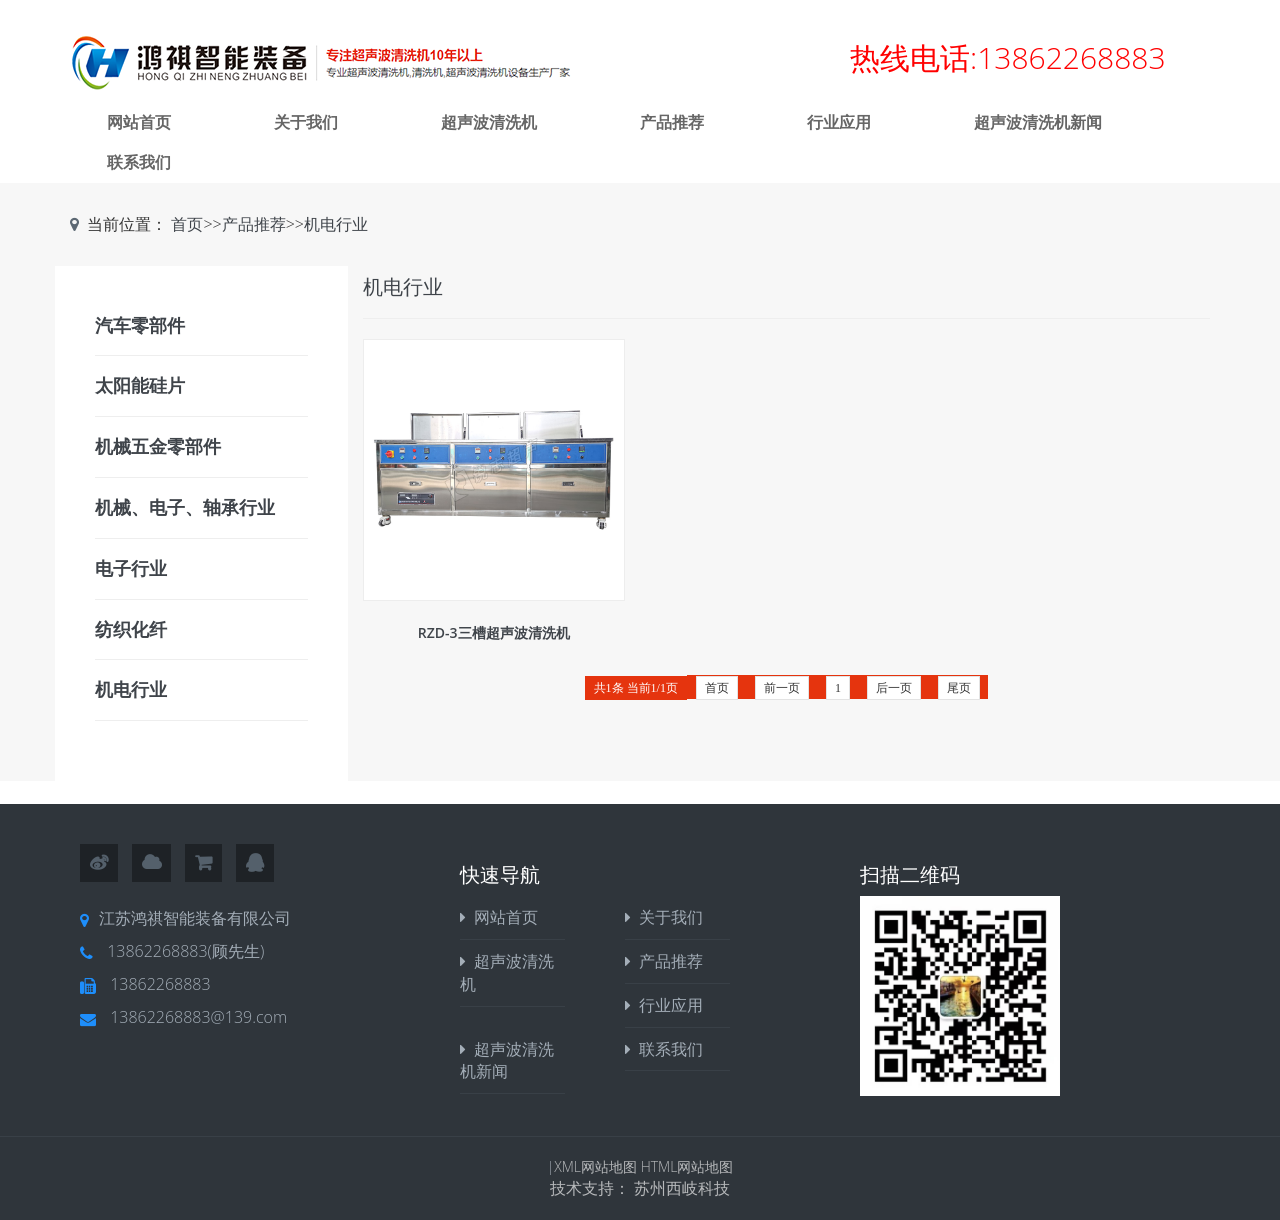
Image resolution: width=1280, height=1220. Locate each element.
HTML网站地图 (687, 1166)
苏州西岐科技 (682, 1188)
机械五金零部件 (158, 446)
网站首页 (139, 122)
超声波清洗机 (489, 122)
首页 (187, 224)
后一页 (894, 688)
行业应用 (839, 122)
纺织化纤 (131, 629)
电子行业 (131, 568)
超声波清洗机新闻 (1038, 122)
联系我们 (139, 162)
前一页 (782, 688)
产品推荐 (672, 122)
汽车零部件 (140, 325)
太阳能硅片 (140, 385)
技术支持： (592, 1188)
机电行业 (336, 224)
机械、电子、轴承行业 (185, 507)
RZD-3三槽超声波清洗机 (494, 632)
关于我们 (306, 122)
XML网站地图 (597, 1166)
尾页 (959, 688)
